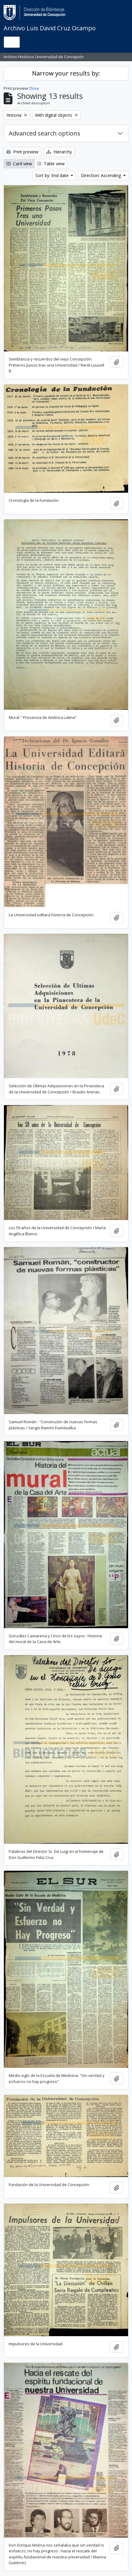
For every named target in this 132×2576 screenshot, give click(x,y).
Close (34, 88)
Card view (19, 163)
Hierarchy (59, 152)
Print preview (22, 152)
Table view (51, 163)
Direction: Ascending (101, 175)
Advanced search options (44, 133)
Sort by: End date (52, 175)
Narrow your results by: (66, 73)
